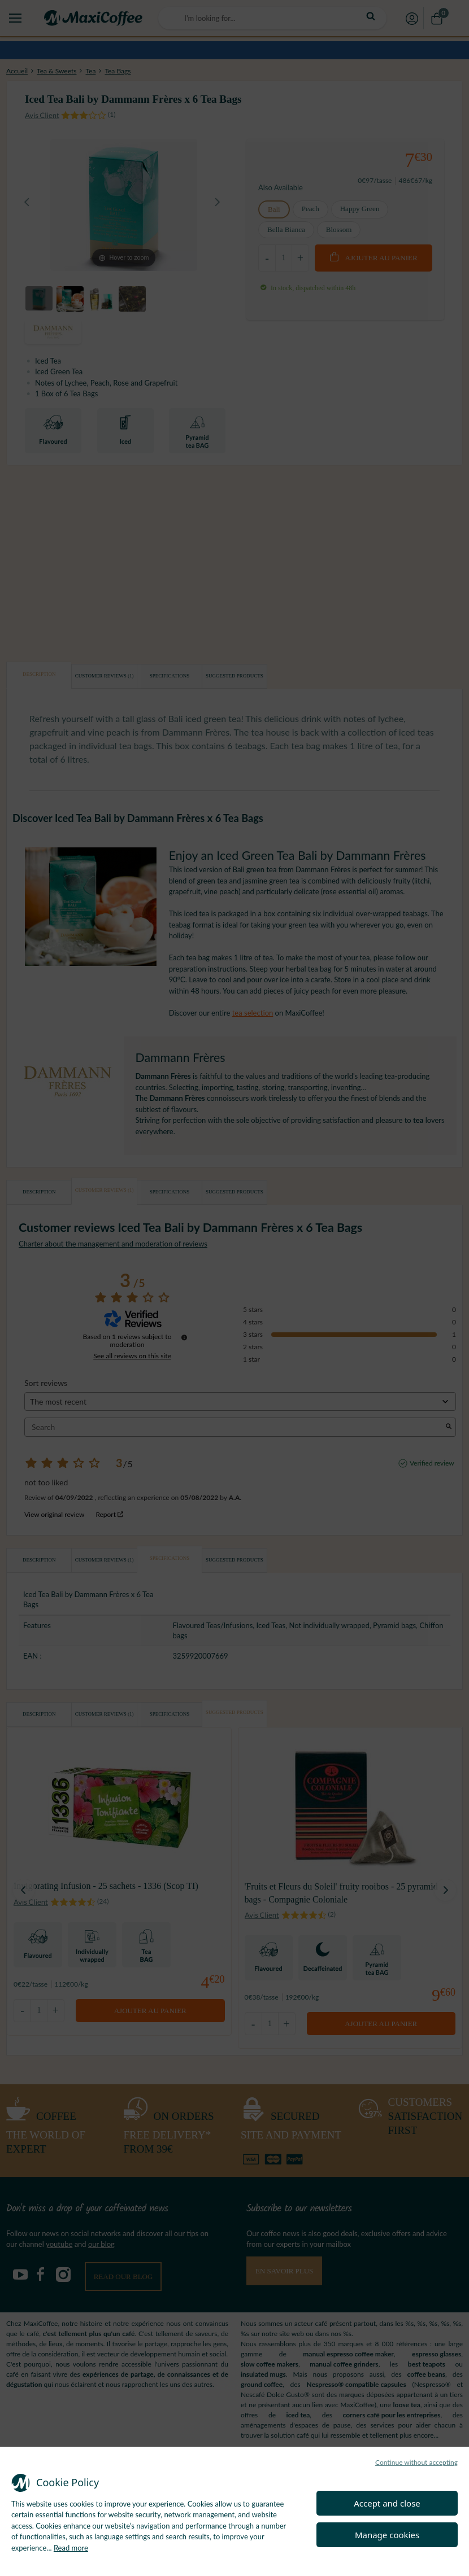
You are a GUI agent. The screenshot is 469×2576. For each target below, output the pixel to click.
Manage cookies (387, 2534)
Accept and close (387, 2503)
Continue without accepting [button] (416, 2462)
